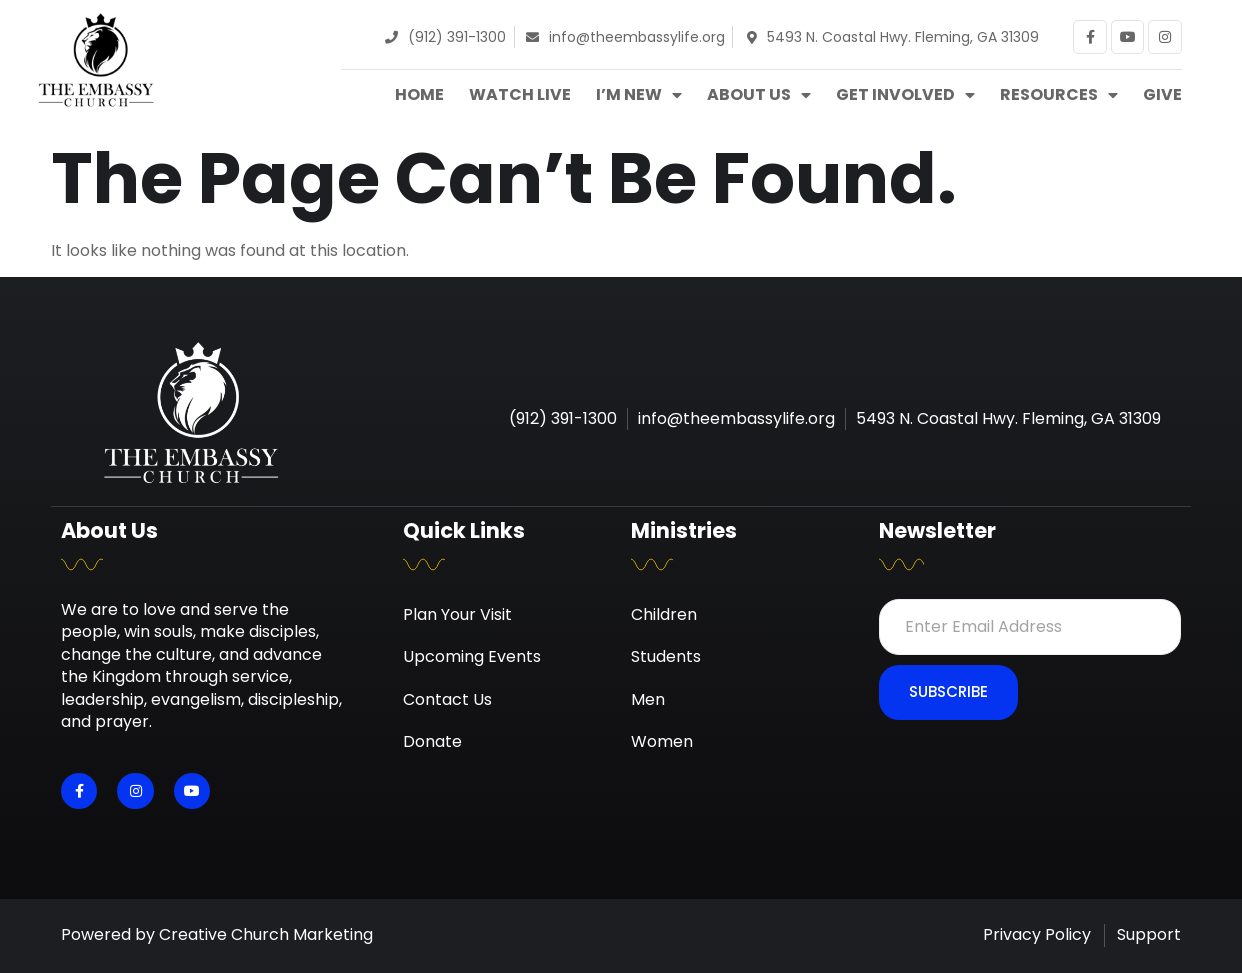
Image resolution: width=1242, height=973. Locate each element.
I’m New (639, 95)
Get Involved (905, 95)
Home (419, 95)
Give (1162, 95)
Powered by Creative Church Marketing (217, 934)
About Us (759, 95)
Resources (1059, 95)
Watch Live (520, 95)
